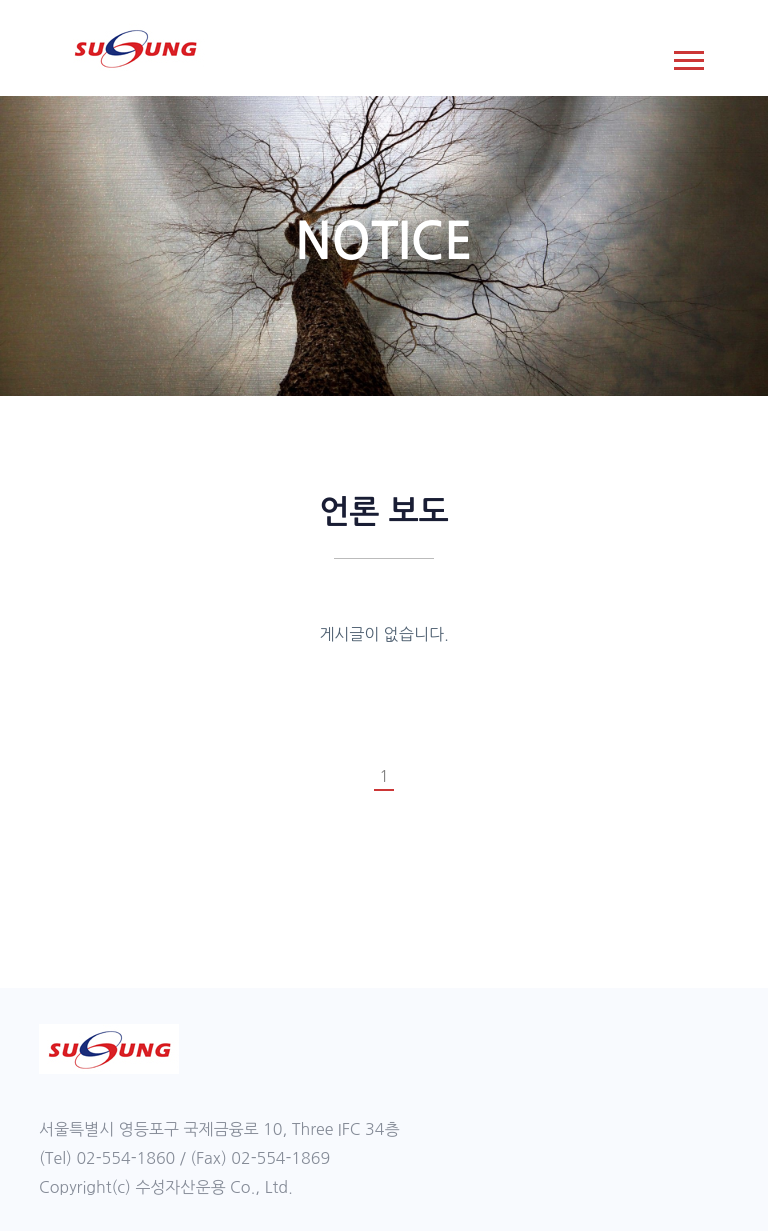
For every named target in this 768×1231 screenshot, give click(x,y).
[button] (687, 56)
